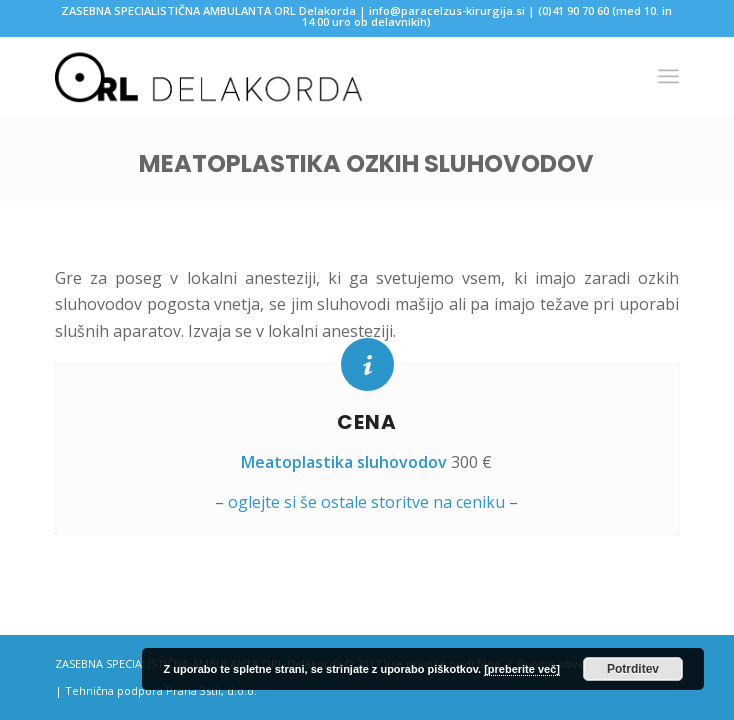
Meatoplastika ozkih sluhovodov (366, 163)
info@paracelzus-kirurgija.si (447, 10)
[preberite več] (522, 669)
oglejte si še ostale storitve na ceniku (366, 502)
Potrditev (633, 669)
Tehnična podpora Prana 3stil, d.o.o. (161, 690)
